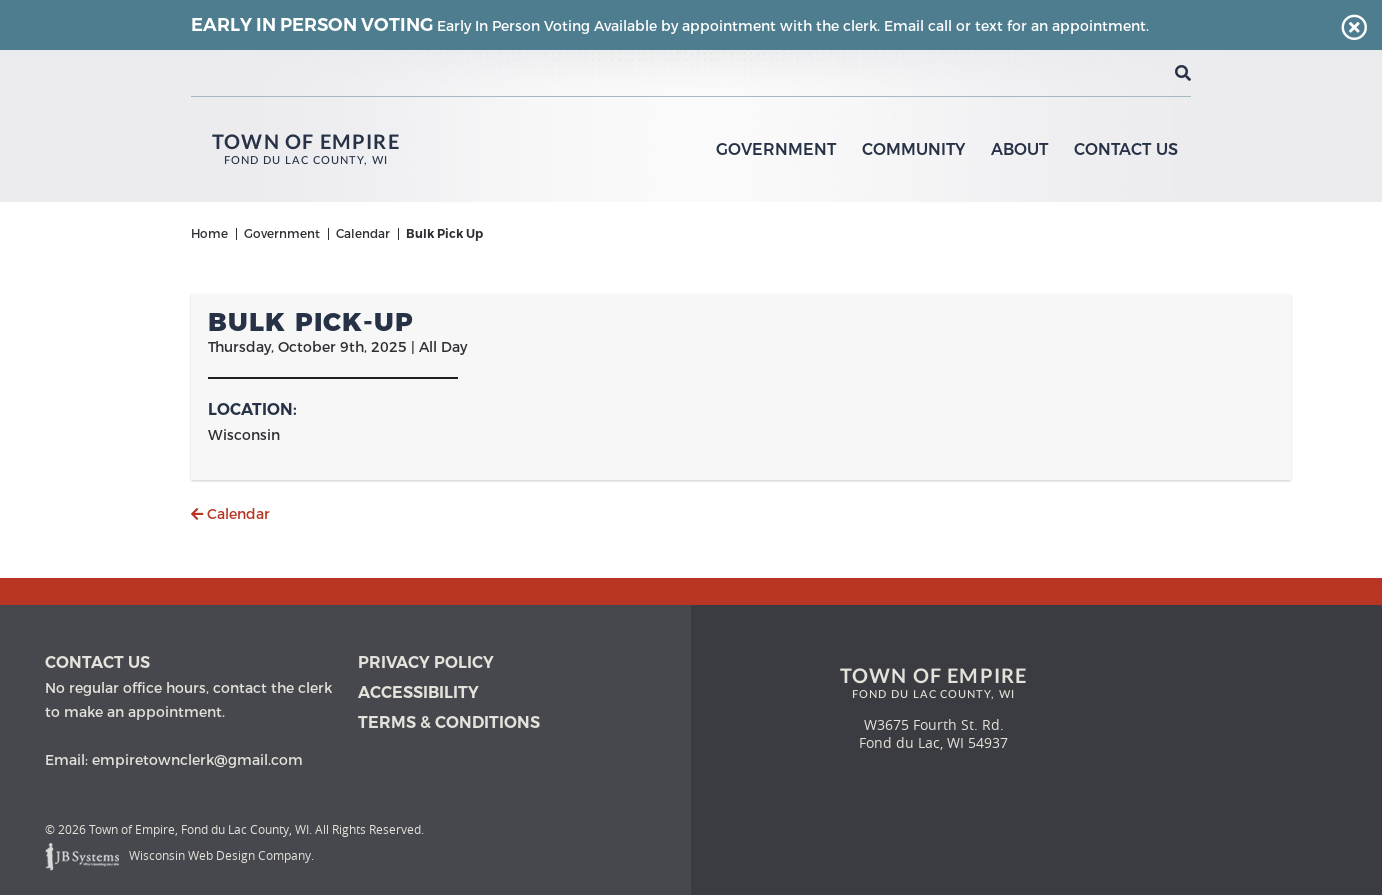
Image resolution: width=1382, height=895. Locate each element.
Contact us (97, 662)
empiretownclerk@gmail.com (197, 760)
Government (776, 149)
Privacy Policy (426, 662)
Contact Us (1126, 149)
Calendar (230, 514)
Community (913, 149)
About (1019, 149)
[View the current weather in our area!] (1150, 73)
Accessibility (418, 692)
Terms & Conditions (449, 722)
